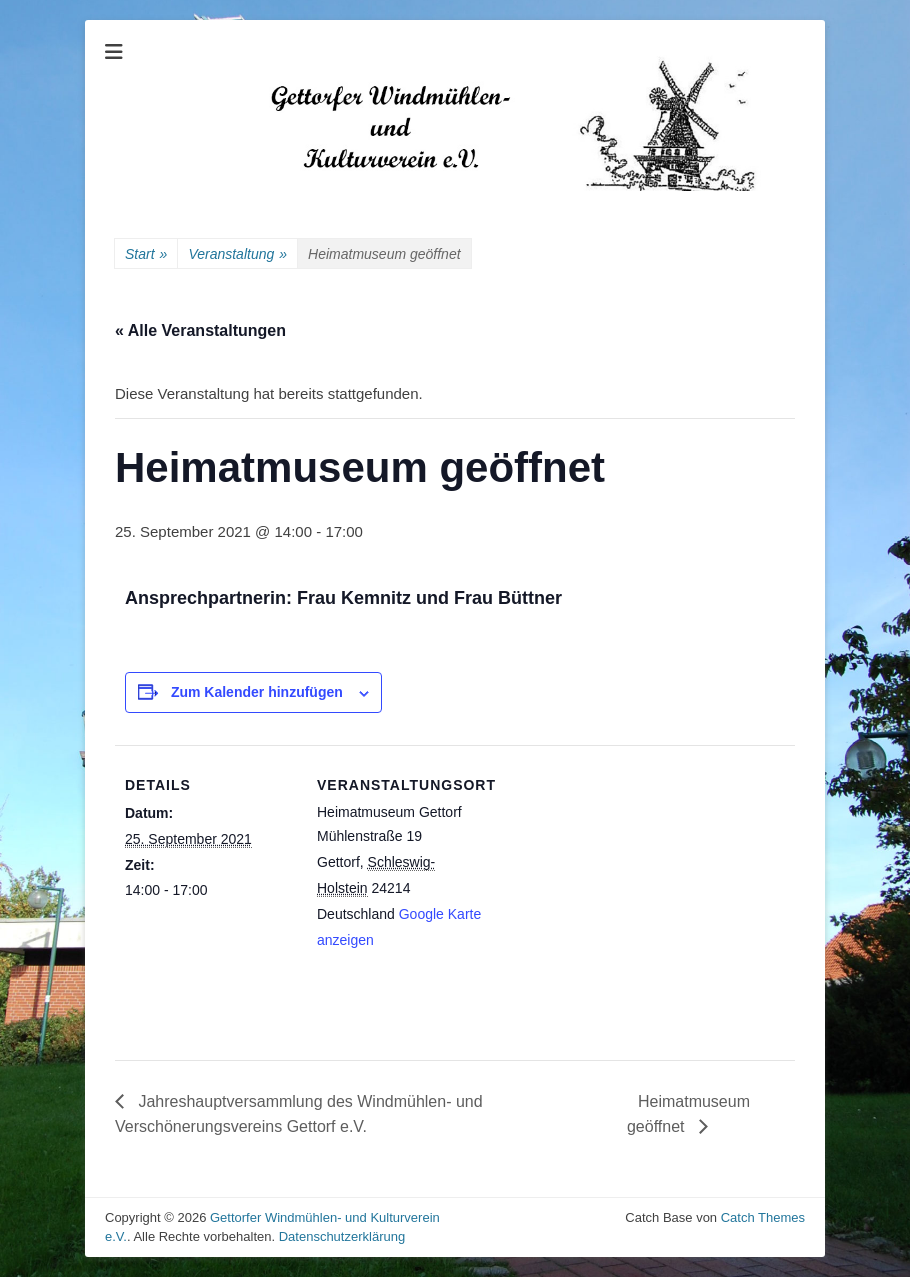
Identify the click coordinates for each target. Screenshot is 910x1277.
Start (146, 254)
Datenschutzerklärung (342, 1236)
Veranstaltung (237, 254)
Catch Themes (763, 1217)
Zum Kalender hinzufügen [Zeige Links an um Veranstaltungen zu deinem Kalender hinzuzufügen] (257, 692)
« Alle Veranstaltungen (200, 330)
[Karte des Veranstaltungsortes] (614, 883)
